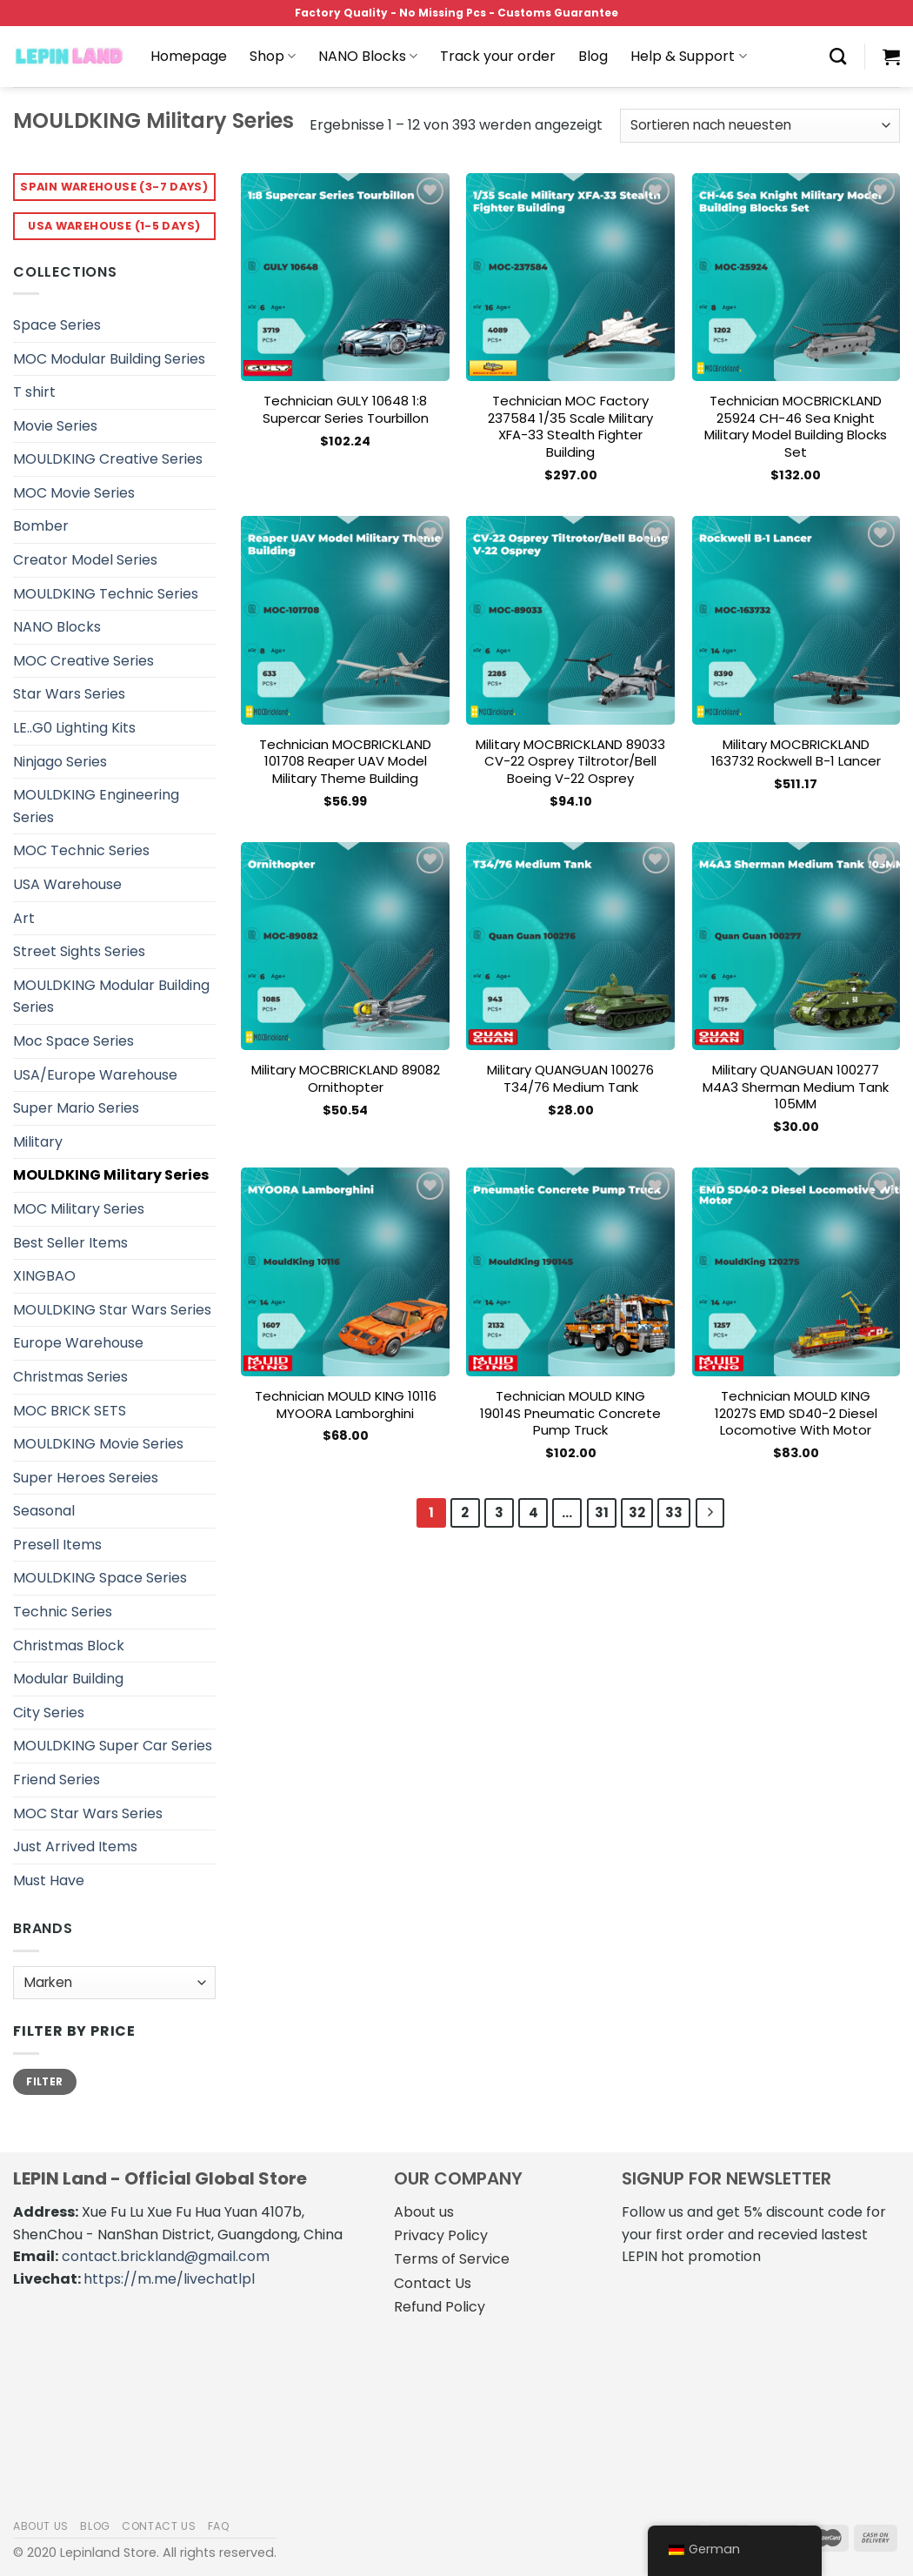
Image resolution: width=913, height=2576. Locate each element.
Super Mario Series (76, 1108)
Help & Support (688, 56)
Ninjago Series (60, 762)
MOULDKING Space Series (100, 1578)
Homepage (188, 56)
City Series (48, 1713)
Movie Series (55, 426)
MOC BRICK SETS (69, 1411)
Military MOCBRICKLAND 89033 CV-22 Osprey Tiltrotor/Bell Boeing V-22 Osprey (570, 761)
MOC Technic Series (81, 850)
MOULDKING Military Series (111, 1175)
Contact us (159, 2526)
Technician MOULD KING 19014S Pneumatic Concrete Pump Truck (570, 1413)
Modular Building (68, 1679)
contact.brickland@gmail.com (166, 2256)
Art (24, 918)
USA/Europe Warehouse (95, 1075)
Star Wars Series (69, 694)
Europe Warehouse (78, 1343)
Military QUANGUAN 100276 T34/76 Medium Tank (570, 1078)
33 (674, 1512)
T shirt (34, 392)
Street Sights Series (79, 951)
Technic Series (62, 1612)
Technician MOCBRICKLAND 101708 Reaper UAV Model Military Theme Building (345, 761)
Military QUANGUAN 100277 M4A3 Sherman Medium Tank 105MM (796, 1087)
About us (424, 2212)
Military (38, 1142)
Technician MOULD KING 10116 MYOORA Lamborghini (346, 1405)
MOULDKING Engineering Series (96, 806)
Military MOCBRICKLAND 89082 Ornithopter (345, 1078)
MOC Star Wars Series (88, 1813)
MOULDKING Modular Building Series (111, 996)
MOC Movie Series (74, 493)
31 (602, 1512)
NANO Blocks (367, 56)
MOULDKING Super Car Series (112, 1746)
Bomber (41, 526)
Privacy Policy (441, 2235)
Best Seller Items (70, 1243)
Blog (593, 56)
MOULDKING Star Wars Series (112, 1310)
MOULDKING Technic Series (105, 594)
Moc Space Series (73, 1041)
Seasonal (44, 1511)
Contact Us (432, 2283)
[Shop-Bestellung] (760, 126)
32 (637, 1512)
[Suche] (838, 56)
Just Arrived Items (75, 1847)
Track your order (498, 56)
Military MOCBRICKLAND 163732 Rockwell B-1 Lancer (796, 753)
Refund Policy (439, 2307)
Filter (44, 2082)
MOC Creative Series (83, 661)
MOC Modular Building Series (109, 359)
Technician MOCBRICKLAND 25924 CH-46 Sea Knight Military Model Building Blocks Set (795, 426)
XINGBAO (44, 1276)
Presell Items (57, 1545)
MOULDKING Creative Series (108, 459)
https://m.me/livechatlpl (169, 2279)
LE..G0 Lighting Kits (74, 728)
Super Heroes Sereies (85, 1478)
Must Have (48, 1880)
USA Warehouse (67, 884)
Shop (273, 56)
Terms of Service (452, 2259)
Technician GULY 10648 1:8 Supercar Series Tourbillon (346, 409)
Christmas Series (70, 1377)
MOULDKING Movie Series (98, 1444)
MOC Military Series (78, 1209)
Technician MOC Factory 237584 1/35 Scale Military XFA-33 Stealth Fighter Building (570, 426)
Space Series (57, 325)
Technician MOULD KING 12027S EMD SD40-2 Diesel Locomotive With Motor (796, 1413)
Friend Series (56, 1780)
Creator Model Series (85, 560)
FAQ (219, 2526)
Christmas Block (68, 1646)
